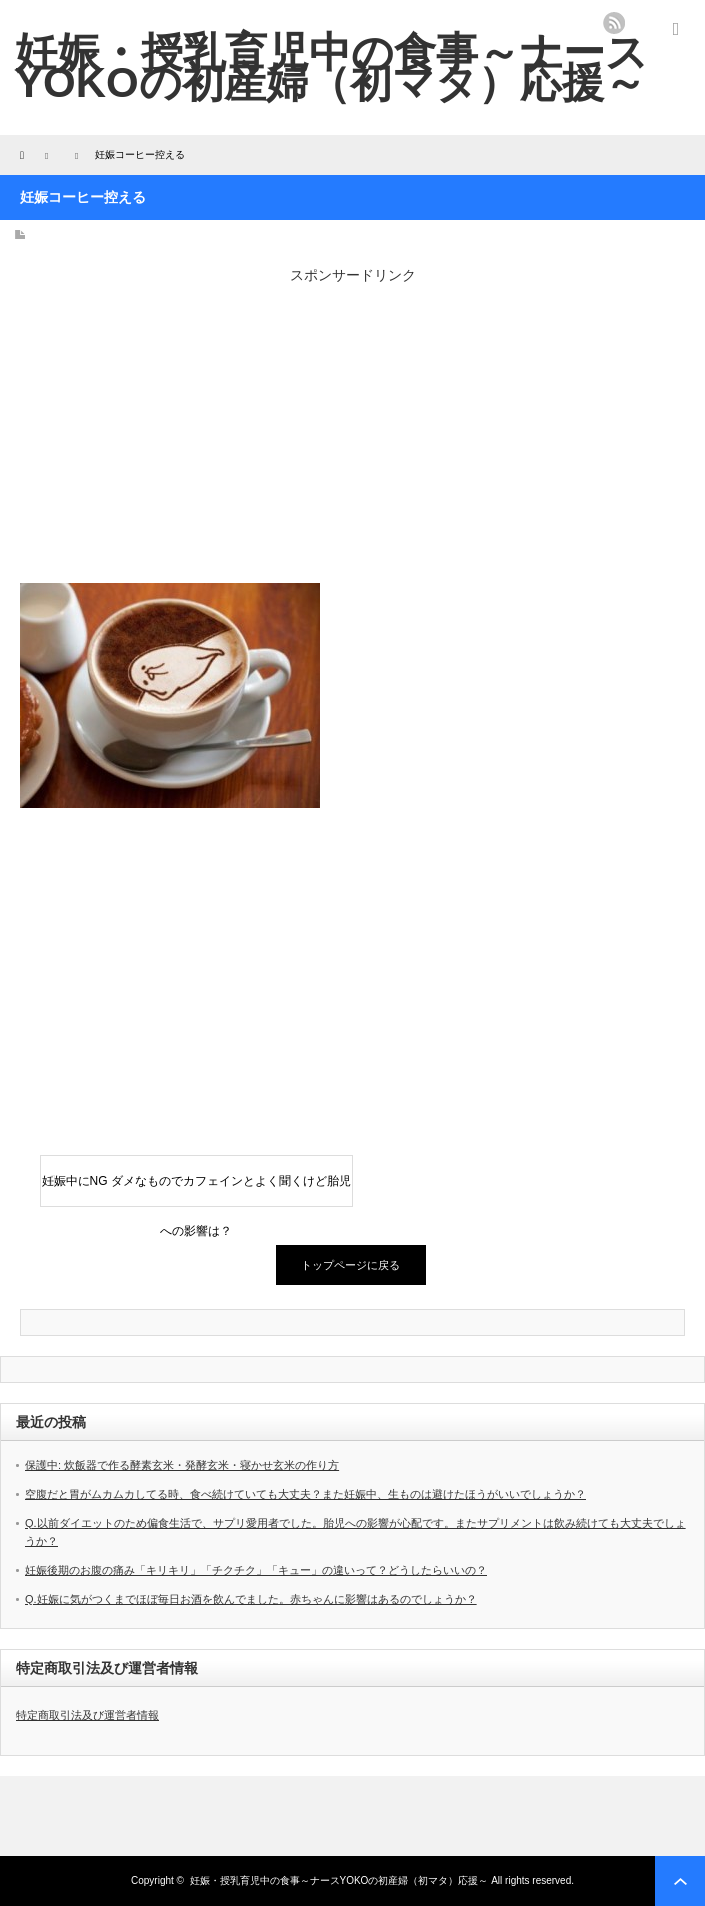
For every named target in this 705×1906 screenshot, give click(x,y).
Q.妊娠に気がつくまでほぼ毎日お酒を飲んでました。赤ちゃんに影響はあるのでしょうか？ (251, 1599)
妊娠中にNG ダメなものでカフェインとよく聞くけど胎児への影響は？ (196, 1190)
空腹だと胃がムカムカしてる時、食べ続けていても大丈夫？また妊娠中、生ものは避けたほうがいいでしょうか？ (305, 1494)
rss (614, 23)
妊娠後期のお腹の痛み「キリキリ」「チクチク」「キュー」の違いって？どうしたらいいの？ (256, 1570)
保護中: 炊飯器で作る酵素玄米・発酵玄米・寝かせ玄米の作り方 (182, 1465)
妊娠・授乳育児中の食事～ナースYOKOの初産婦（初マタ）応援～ (331, 67)
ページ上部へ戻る (680, 1881)
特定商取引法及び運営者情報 (87, 1715)
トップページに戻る (350, 1265)
